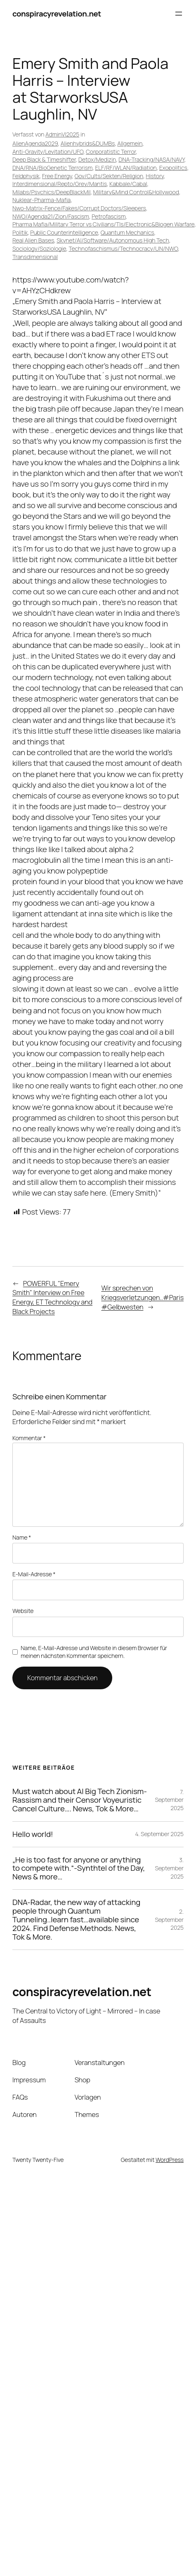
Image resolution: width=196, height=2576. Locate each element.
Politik (20, 232)
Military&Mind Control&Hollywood (136, 192)
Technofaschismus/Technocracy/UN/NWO (123, 248)
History (154, 176)
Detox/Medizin (97, 159)
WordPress (170, 2160)
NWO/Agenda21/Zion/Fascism (50, 216)
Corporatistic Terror (111, 151)
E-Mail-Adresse (33, 1574)
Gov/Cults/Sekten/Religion (109, 176)
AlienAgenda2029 (35, 143)
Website (22, 1611)
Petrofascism (109, 216)
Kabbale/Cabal (128, 184)
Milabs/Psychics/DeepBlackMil (51, 192)
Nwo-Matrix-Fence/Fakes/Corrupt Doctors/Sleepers (79, 208)
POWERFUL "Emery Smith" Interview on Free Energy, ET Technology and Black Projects (52, 1297)
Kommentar (29, 1438)
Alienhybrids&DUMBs (88, 143)
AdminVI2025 (62, 134)
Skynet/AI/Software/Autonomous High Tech (113, 240)
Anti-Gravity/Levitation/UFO (47, 151)
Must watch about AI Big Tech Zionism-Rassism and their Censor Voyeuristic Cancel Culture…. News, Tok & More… (79, 1800)
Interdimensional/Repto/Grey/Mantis (59, 184)
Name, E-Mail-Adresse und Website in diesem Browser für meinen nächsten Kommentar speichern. (94, 1652)
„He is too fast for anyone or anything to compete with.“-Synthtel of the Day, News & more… (78, 1868)
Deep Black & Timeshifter (44, 159)
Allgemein (129, 143)
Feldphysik (26, 176)
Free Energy (57, 176)
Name (21, 1537)
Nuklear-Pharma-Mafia (41, 200)
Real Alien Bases (33, 240)
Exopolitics (173, 168)
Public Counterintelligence (64, 232)
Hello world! (32, 1834)
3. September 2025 (169, 1868)
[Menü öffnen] (179, 14)
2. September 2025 (169, 1919)
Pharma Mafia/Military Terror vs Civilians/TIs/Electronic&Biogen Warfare (103, 224)
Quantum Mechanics (127, 232)
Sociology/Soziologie (39, 248)
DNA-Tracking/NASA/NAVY (151, 159)
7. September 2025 (169, 1800)
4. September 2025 (159, 1834)
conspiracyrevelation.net (56, 13)
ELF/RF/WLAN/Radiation (125, 168)
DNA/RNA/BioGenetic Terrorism (52, 168)
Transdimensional (35, 257)
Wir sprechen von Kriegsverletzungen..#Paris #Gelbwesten (142, 1297)
